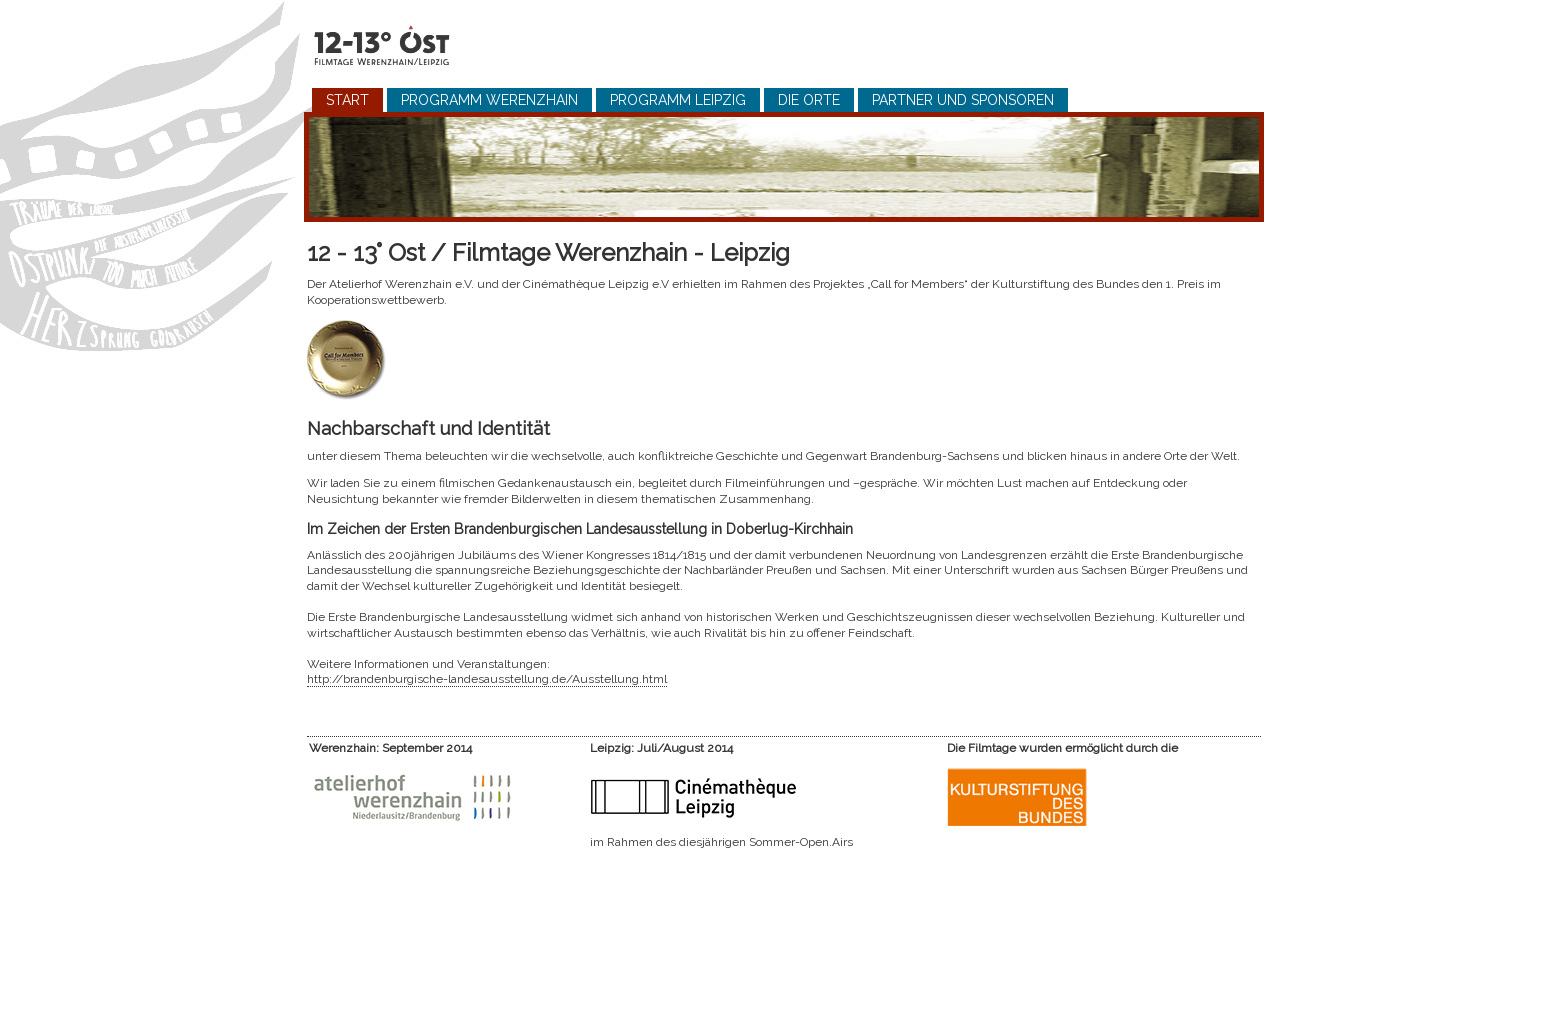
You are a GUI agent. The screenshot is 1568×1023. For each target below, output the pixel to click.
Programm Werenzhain (489, 100)
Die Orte (809, 100)
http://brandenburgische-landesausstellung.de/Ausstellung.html (487, 679)
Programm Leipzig (678, 100)
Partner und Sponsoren (963, 100)
